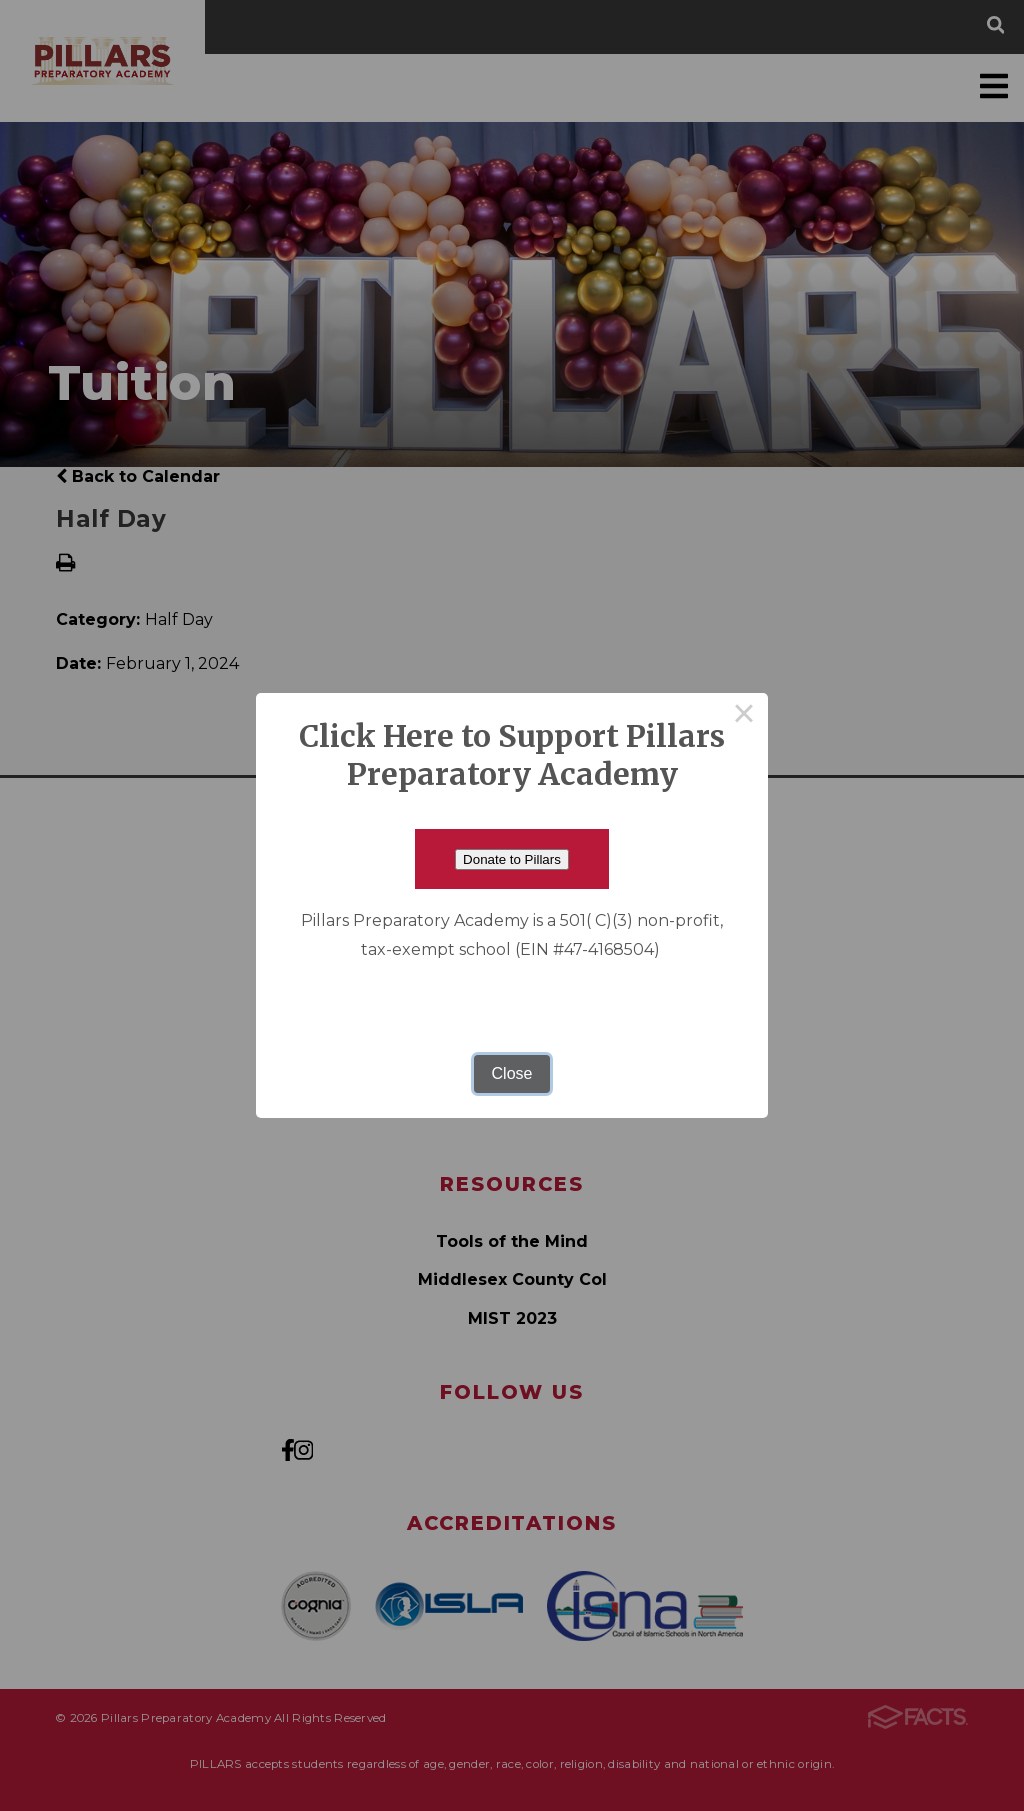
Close (512, 1073)
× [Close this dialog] (744, 717)
